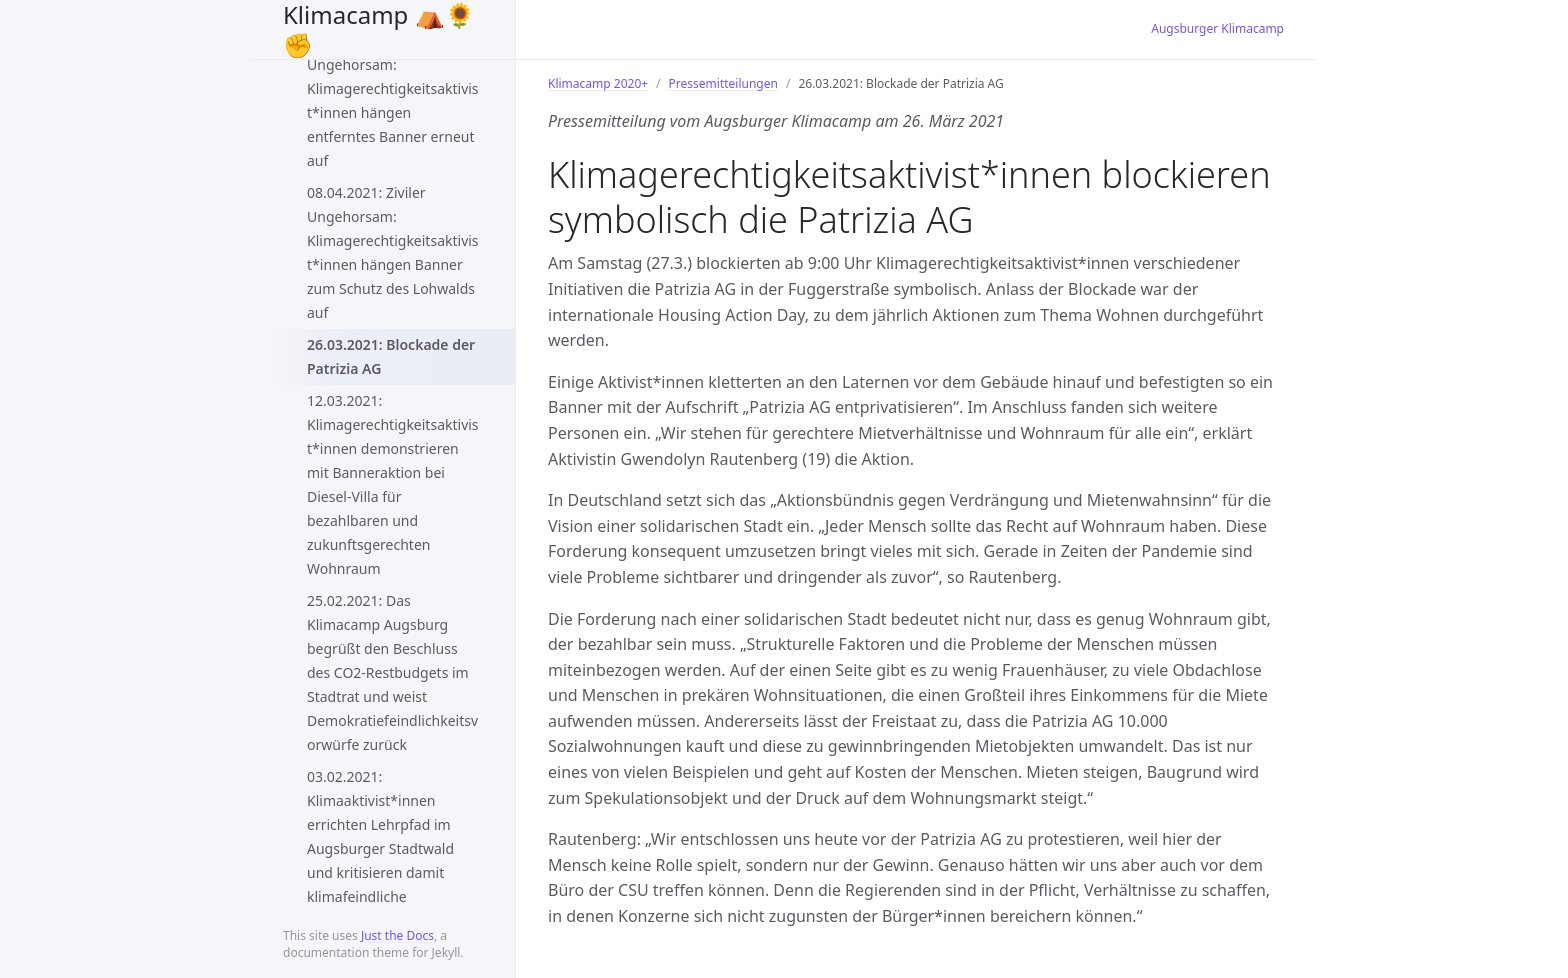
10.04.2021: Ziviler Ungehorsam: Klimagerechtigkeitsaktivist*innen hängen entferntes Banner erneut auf (393, 100)
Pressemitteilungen (723, 83)
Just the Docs (397, 935)
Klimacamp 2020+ (598, 83)
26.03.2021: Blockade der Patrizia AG (391, 356)
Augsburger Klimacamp (1217, 28)
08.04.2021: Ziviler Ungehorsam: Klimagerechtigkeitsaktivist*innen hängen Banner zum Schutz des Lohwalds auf (393, 252)
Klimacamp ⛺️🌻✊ (379, 29)
